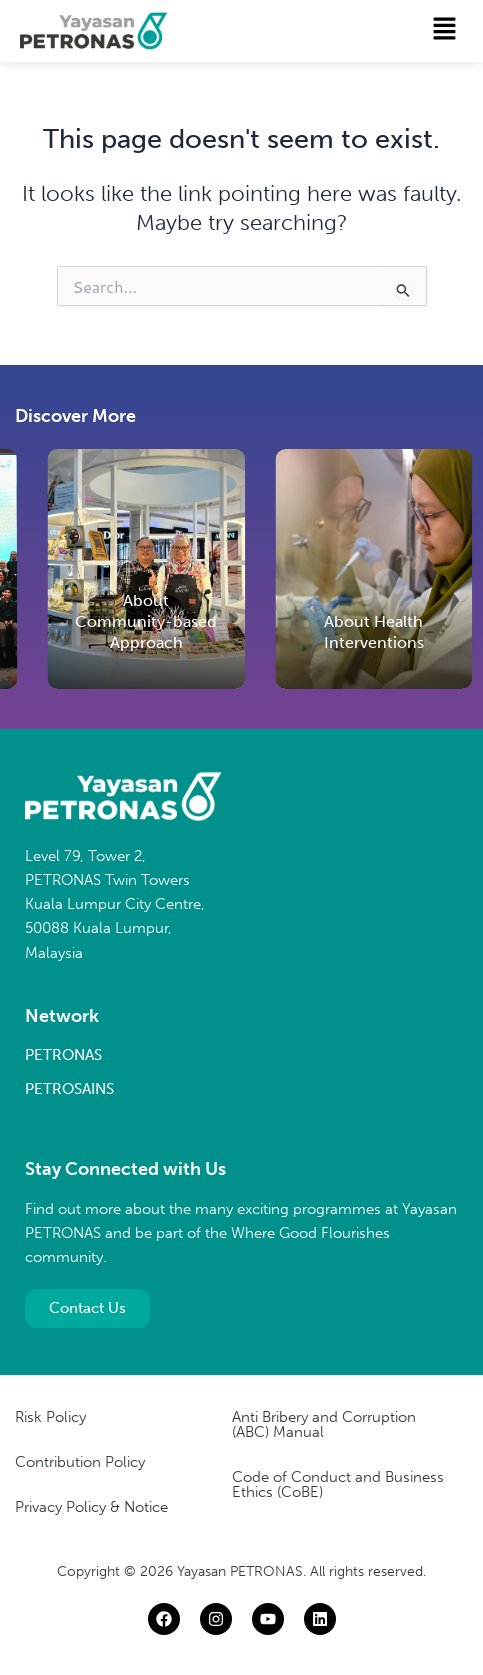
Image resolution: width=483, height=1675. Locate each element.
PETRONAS (63, 1055)
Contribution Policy (80, 1462)
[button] (445, 30)
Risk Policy (50, 1417)
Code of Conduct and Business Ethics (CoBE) (338, 1484)
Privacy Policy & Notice (91, 1507)
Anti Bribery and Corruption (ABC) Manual (324, 1424)
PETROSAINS (69, 1089)
